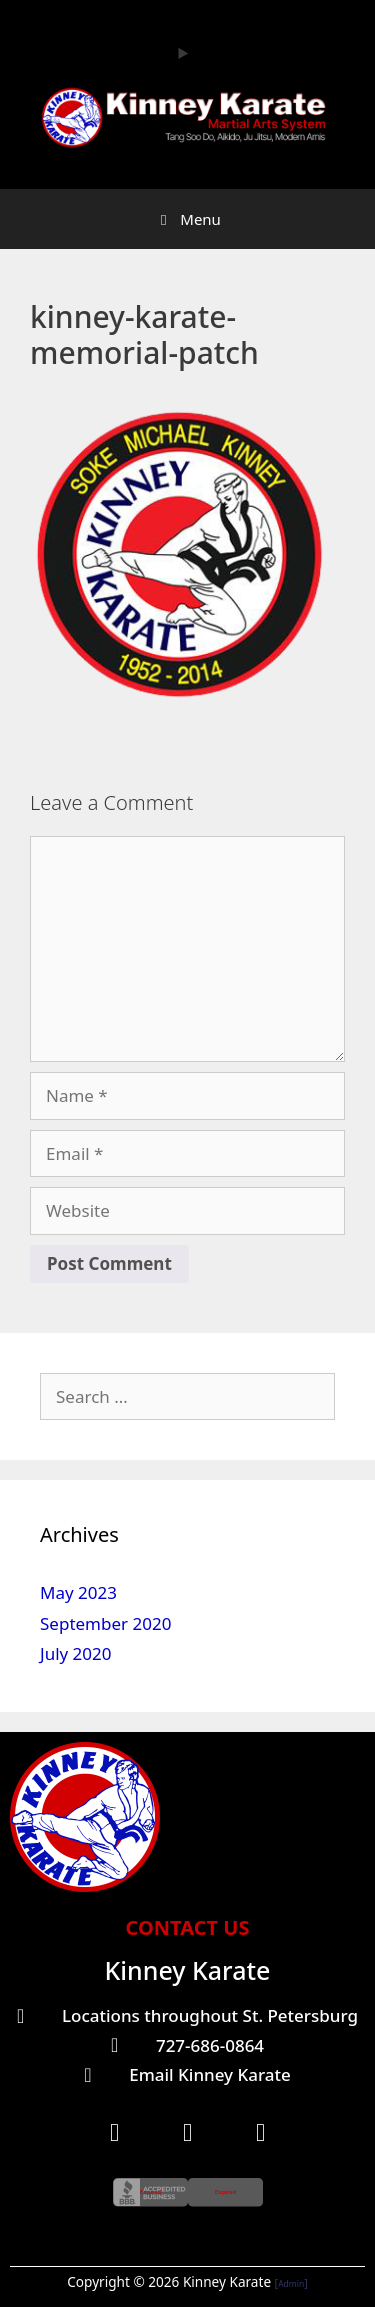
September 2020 (105, 1623)
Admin (291, 2283)
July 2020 (76, 1653)
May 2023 (78, 1592)
